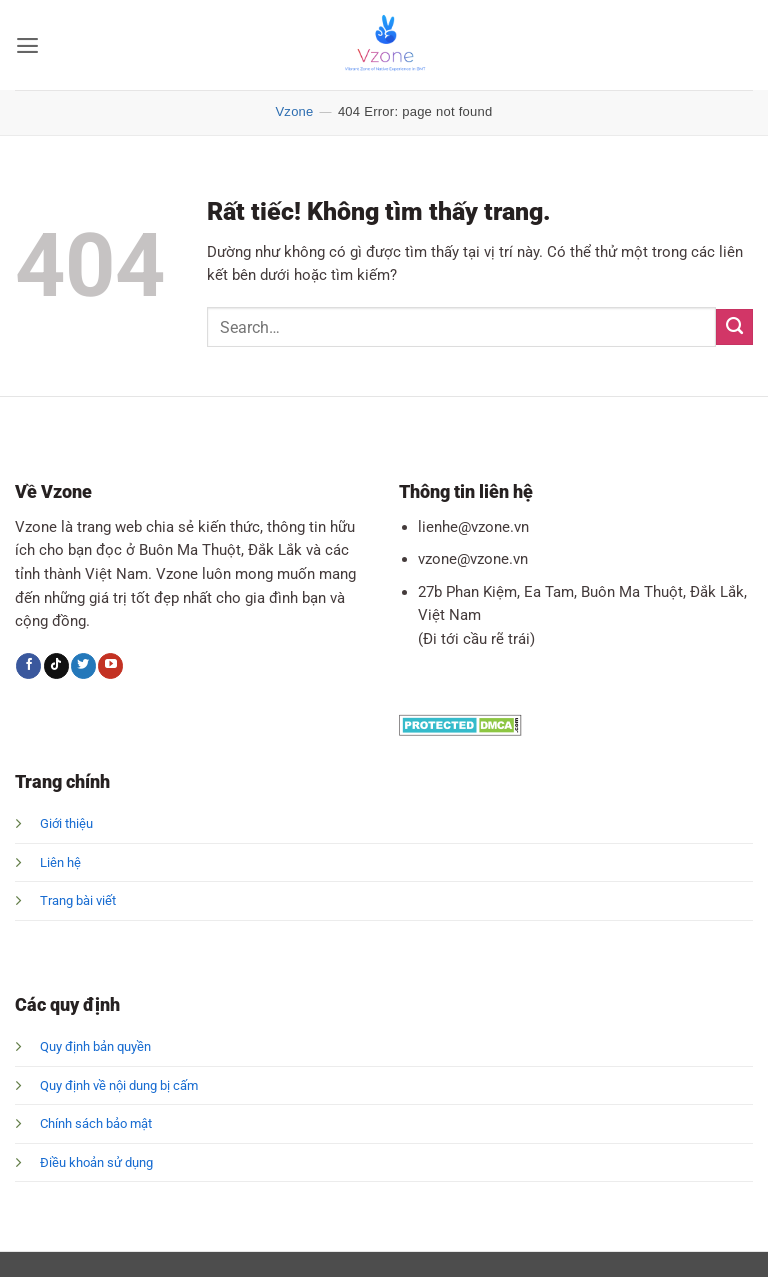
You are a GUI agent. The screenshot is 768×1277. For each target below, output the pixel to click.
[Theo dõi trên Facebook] (28, 666)
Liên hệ (60, 862)
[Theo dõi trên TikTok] (56, 666)
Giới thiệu (66, 823)
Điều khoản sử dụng (96, 1162)
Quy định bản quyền (95, 1046)
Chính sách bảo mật (96, 1123)
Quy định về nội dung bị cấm (119, 1085)
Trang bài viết (78, 900)
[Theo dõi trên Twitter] (83, 666)
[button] (26, 45)
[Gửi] (734, 327)
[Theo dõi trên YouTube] (110, 666)
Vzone (294, 111)
